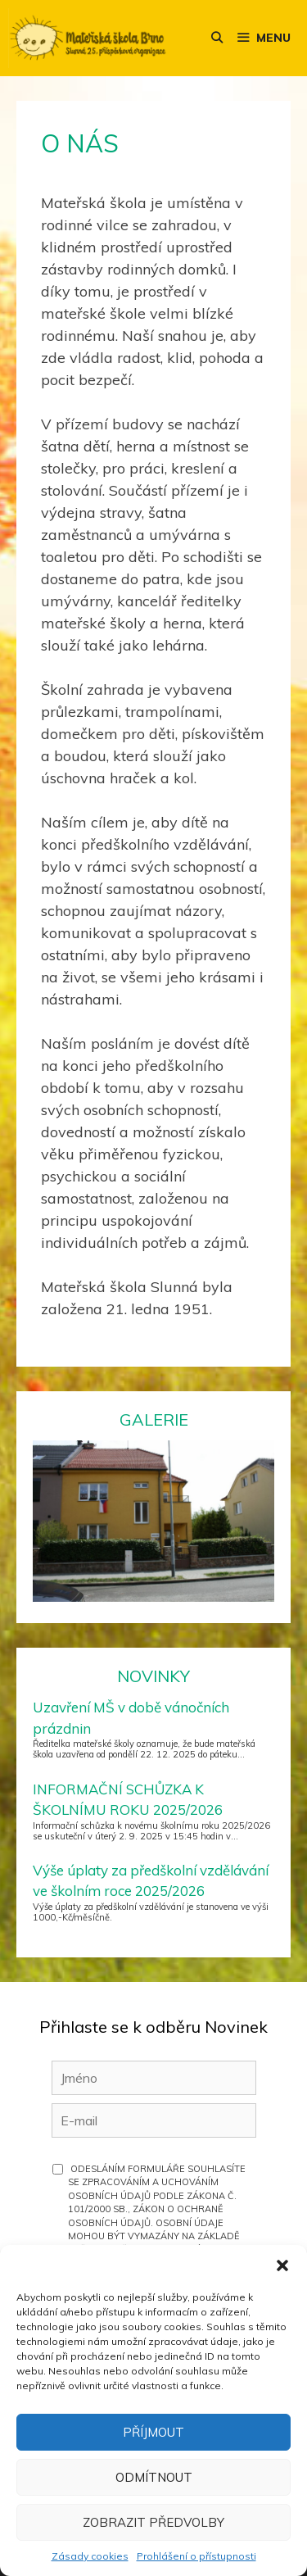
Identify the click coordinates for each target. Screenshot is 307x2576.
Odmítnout (153, 2477)
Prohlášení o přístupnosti (196, 2556)
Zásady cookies (90, 2556)
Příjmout (153, 2432)
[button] (282, 2265)
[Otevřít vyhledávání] (217, 38)
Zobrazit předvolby (153, 2522)
